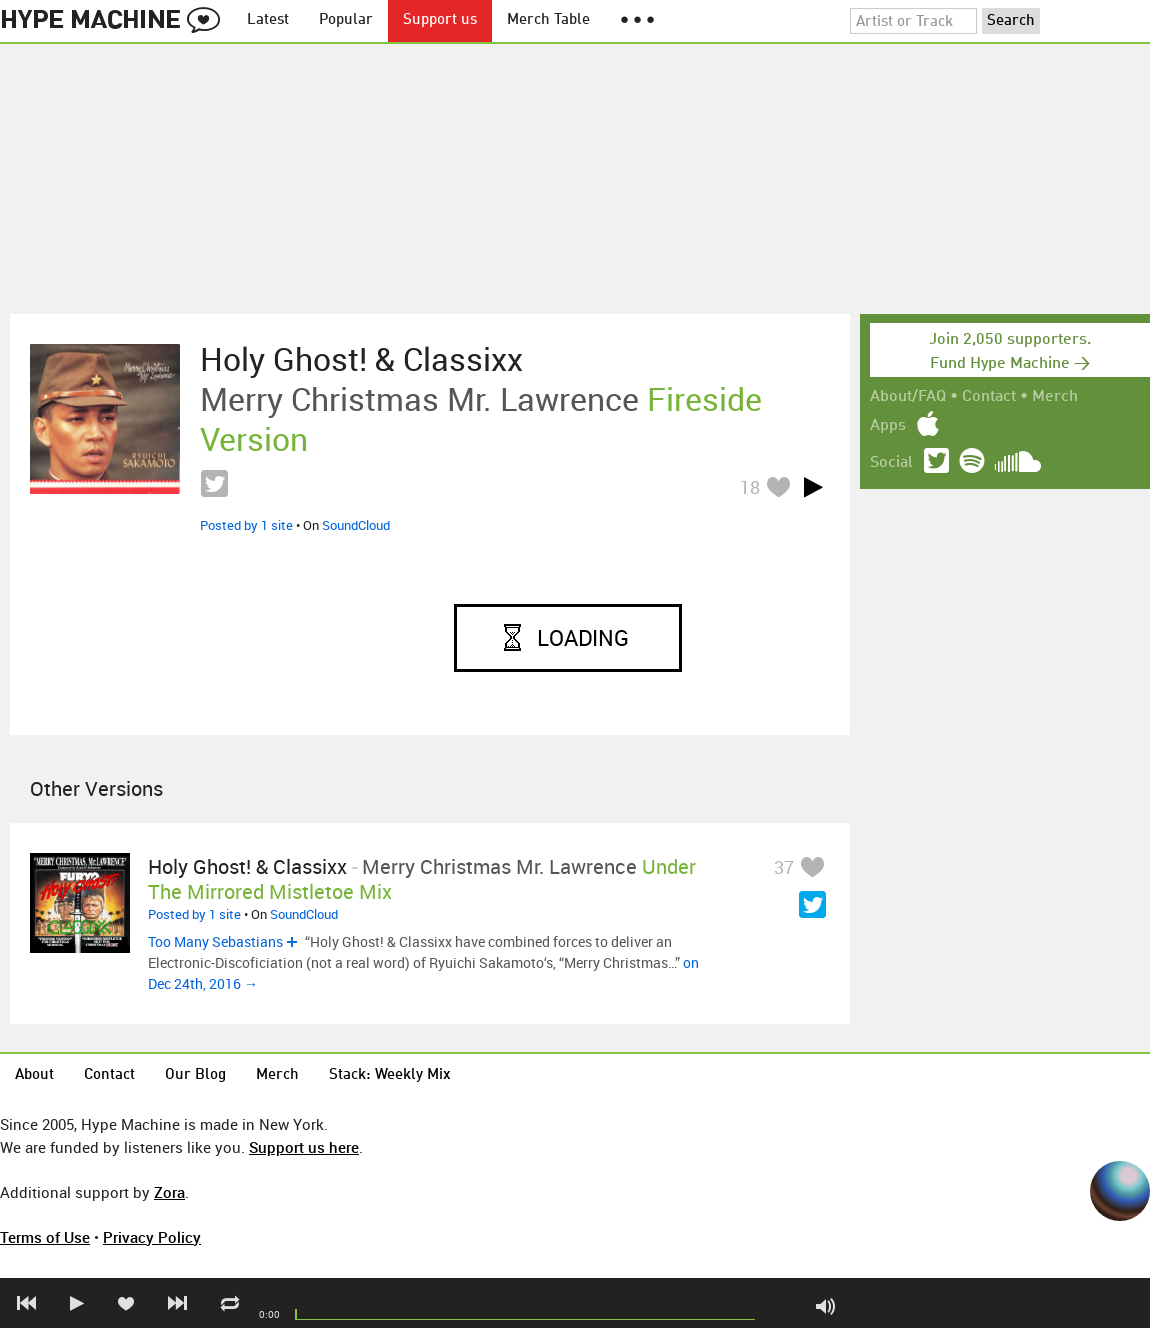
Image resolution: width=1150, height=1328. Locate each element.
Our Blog (195, 1075)
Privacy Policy (152, 1237)
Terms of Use (45, 1237)
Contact (989, 397)
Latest (268, 20)
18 (750, 487)
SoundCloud (356, 525)
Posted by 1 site (246, 525)
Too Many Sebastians (215, 941)
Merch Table (548, 20)
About (34, 1075)
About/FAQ (908, 397)
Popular (346, 20)
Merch (1055, 397)
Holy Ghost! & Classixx (361, 359)
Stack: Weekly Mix (390, 1075)
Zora (169, 1192)
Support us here (304, 1147)
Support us (440, 20)
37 (784, 867)
